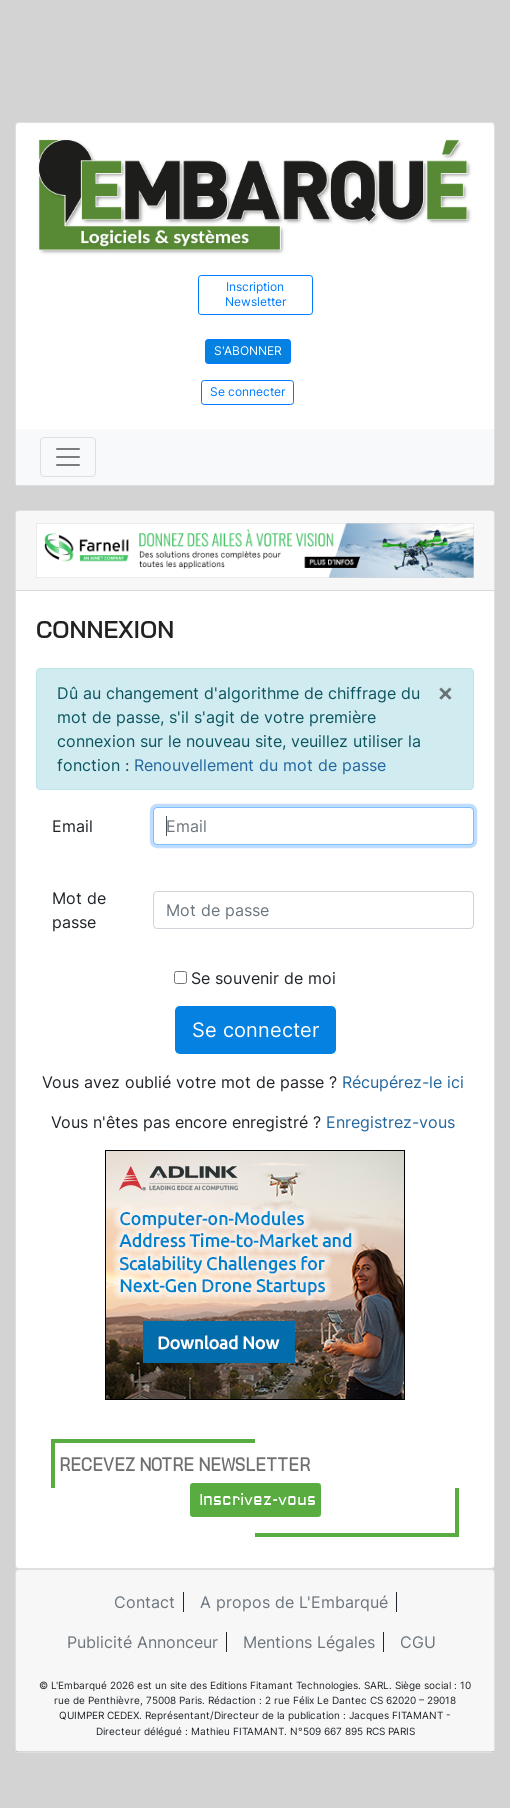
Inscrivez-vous (257, 1500)
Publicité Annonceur (142, 1642)
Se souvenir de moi (255, 978)
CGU (418, 1642)
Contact (144, 1602)
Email (72, 826)
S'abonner (248, 350)
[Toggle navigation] (68, 457)
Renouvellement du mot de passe (260, 765)
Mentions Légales (309, 1642)
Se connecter (247, 391)
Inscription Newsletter (255, 294)
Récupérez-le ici (403, 1082)
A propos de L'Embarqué (294, 1602)
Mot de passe (79, 910)
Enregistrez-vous (390, 1122)
